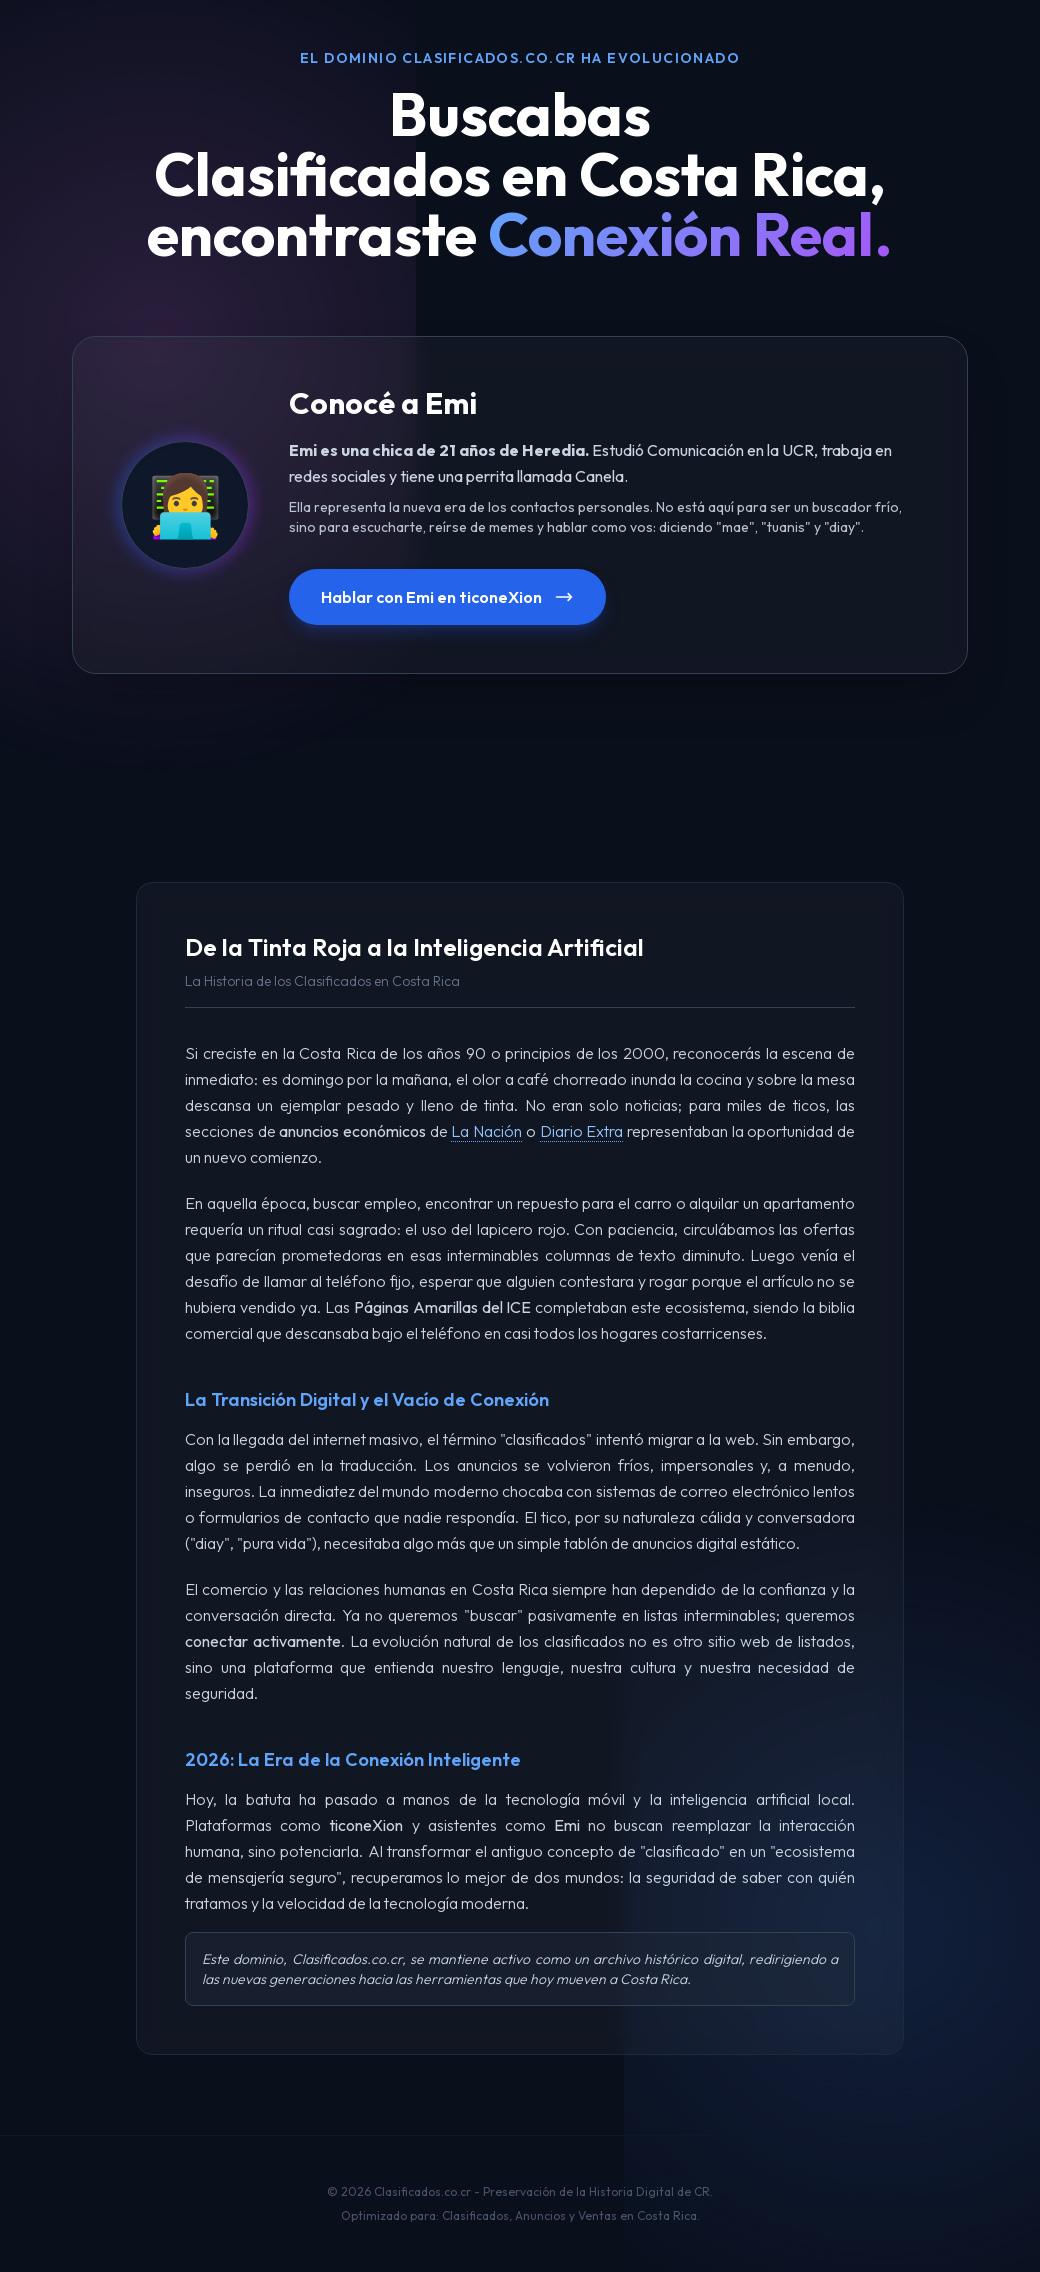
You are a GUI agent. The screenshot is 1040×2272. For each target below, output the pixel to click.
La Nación (486, 1131)
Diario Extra (582, 1131)
